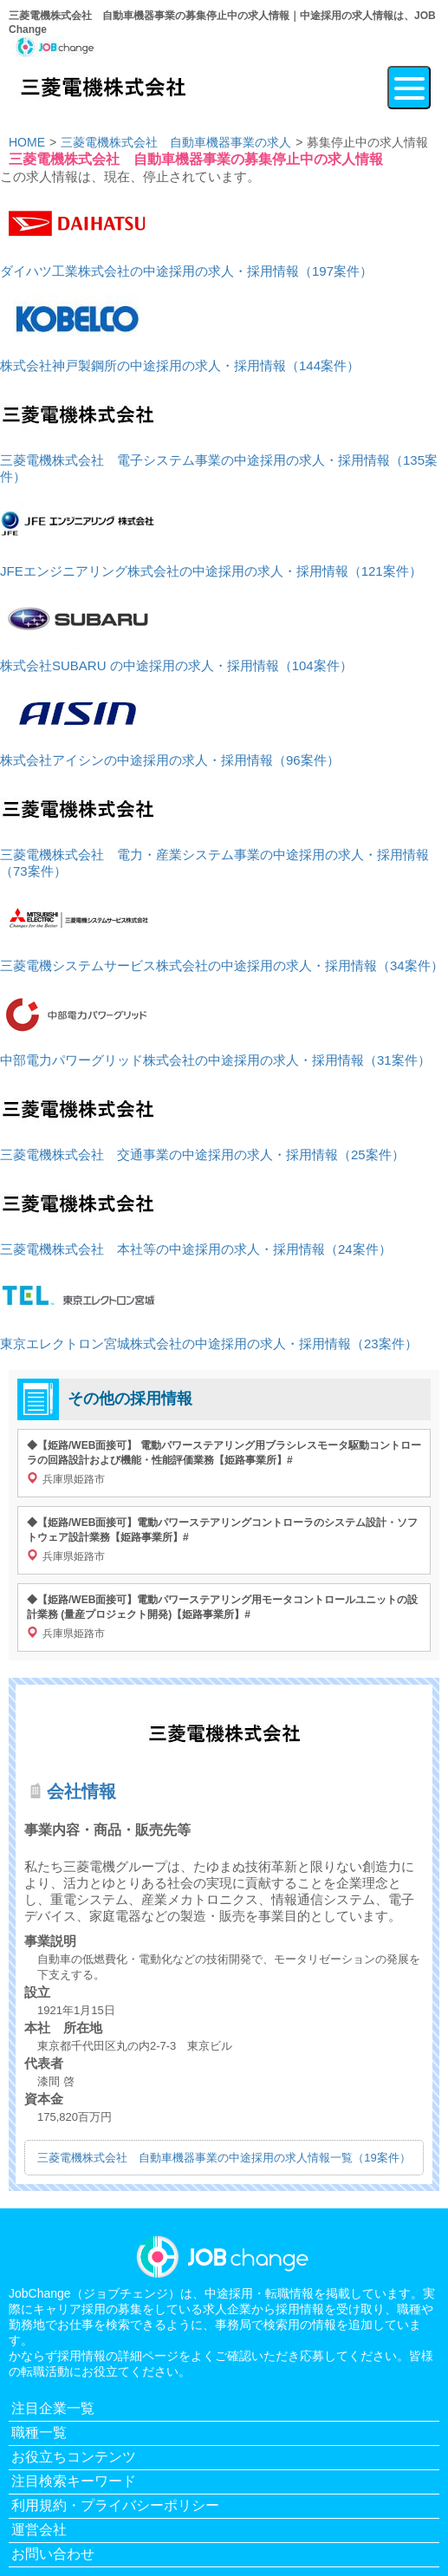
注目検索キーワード (73, 2481)
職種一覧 (39, 2432)
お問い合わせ (52, 2554)
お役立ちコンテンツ (73, 2456)
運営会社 (39, 2529)
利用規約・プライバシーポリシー (115, 2505)
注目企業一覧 (52, 2408)
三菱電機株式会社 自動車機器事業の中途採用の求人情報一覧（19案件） (223, 2157)
